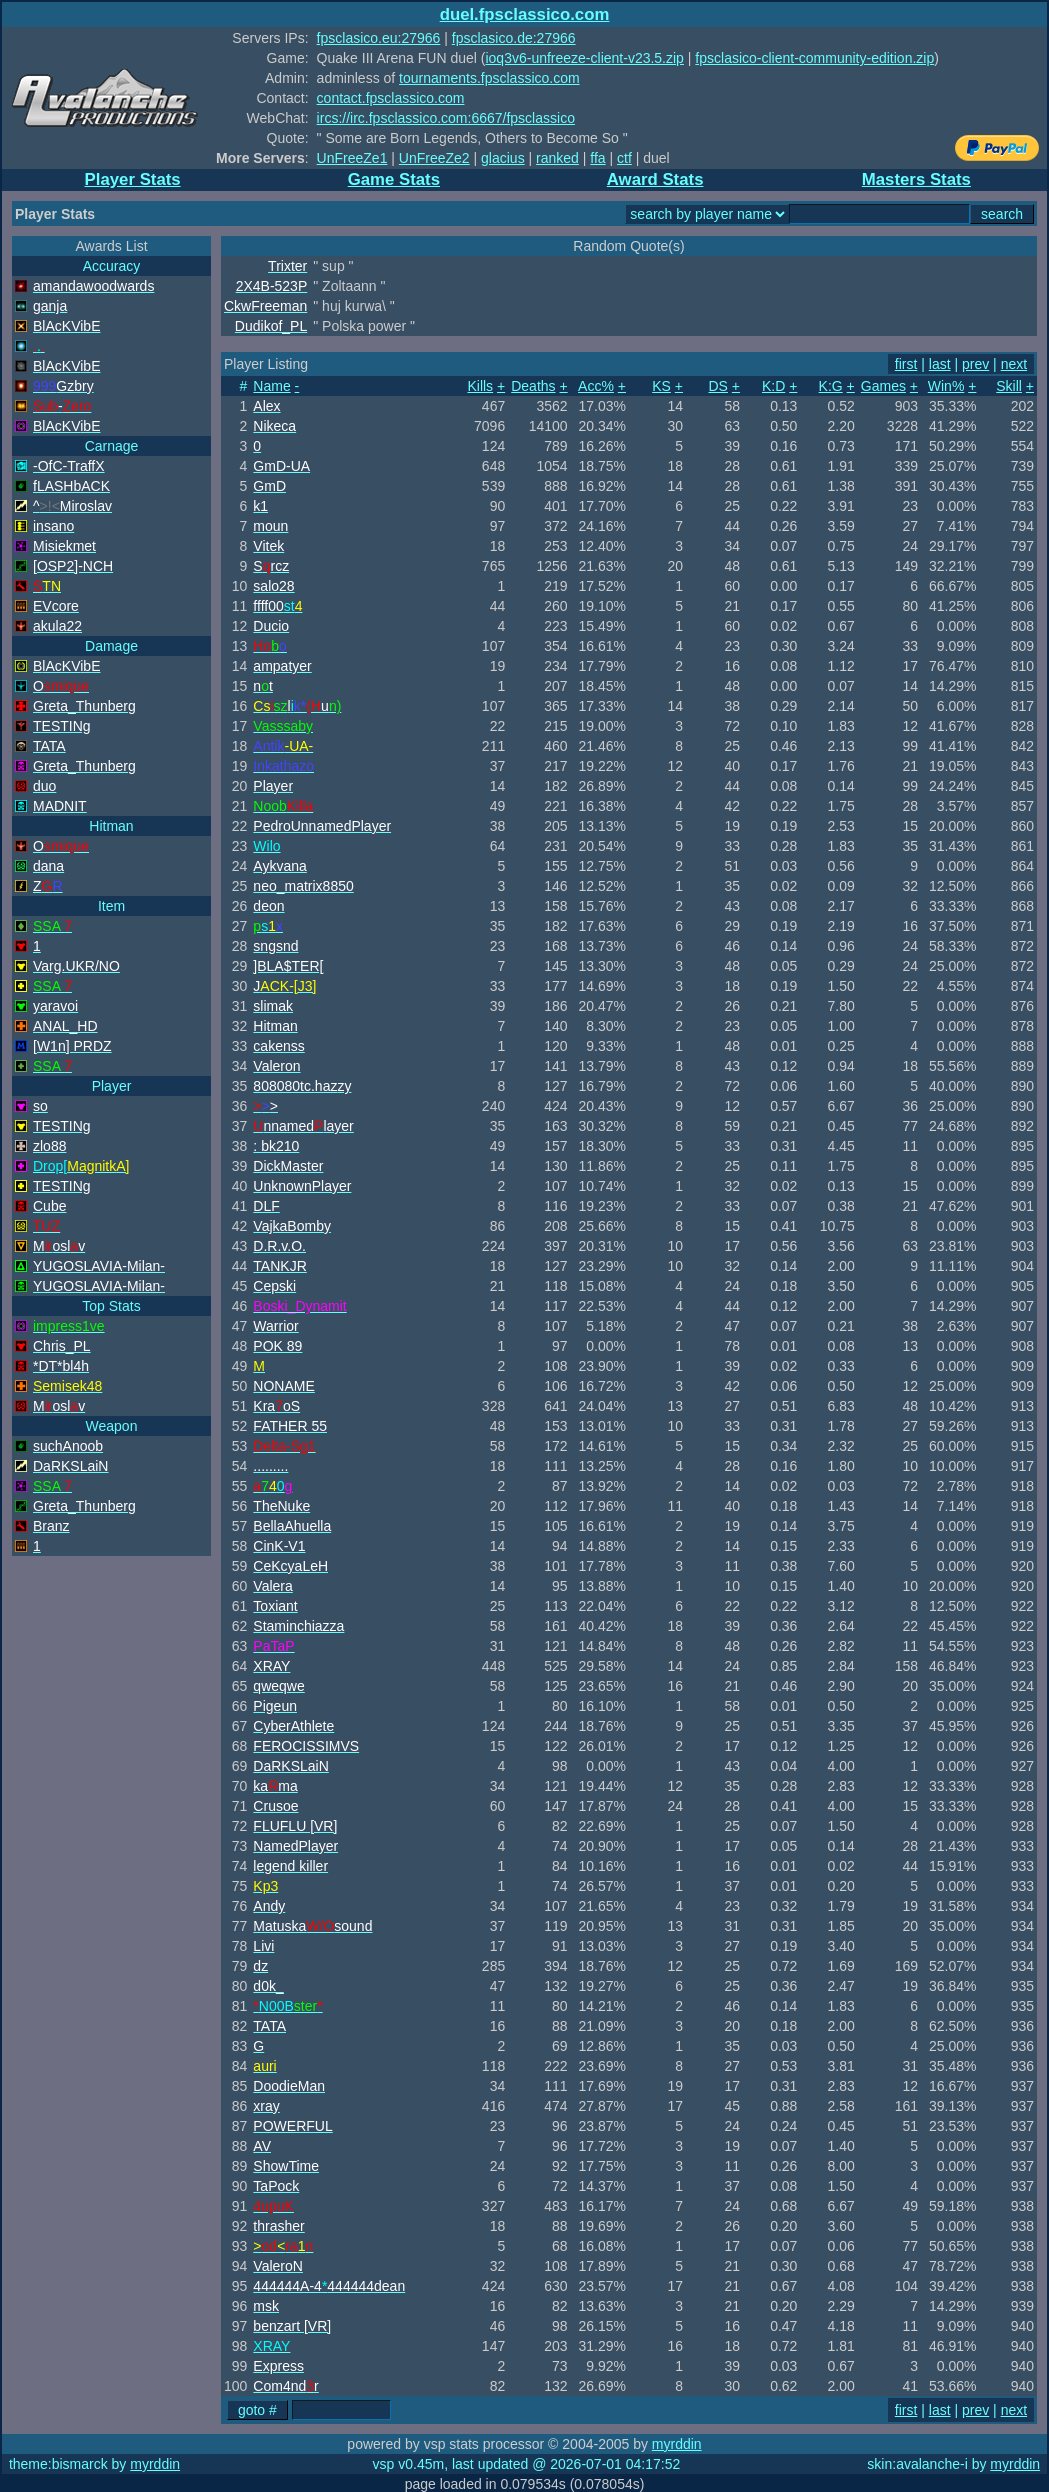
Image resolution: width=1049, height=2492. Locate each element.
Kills (480, 386)
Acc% (596, 386)
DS (717, 386)
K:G (831, 386)
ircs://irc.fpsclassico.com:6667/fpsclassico (446, 118)
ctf (624, 158)
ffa (597, 158)
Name (271, 386)
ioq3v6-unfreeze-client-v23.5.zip (584, 58)
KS (661, 386)
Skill (1009, 386)
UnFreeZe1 (352, 158)
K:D (773, 386)
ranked (557, 158)
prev (975, 364)
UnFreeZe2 (434, 158)
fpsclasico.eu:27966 (379, 38)
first (906, 364)
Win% (946, 386)
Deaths (533, 386)
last (940, 364)
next (1014, 364)
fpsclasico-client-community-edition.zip (814, 58)
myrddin (677, 2444)
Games (883, 386)
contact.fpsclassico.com (391, 98)
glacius (503, 158)
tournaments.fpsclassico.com (489, 78)
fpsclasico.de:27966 (514, 38)
